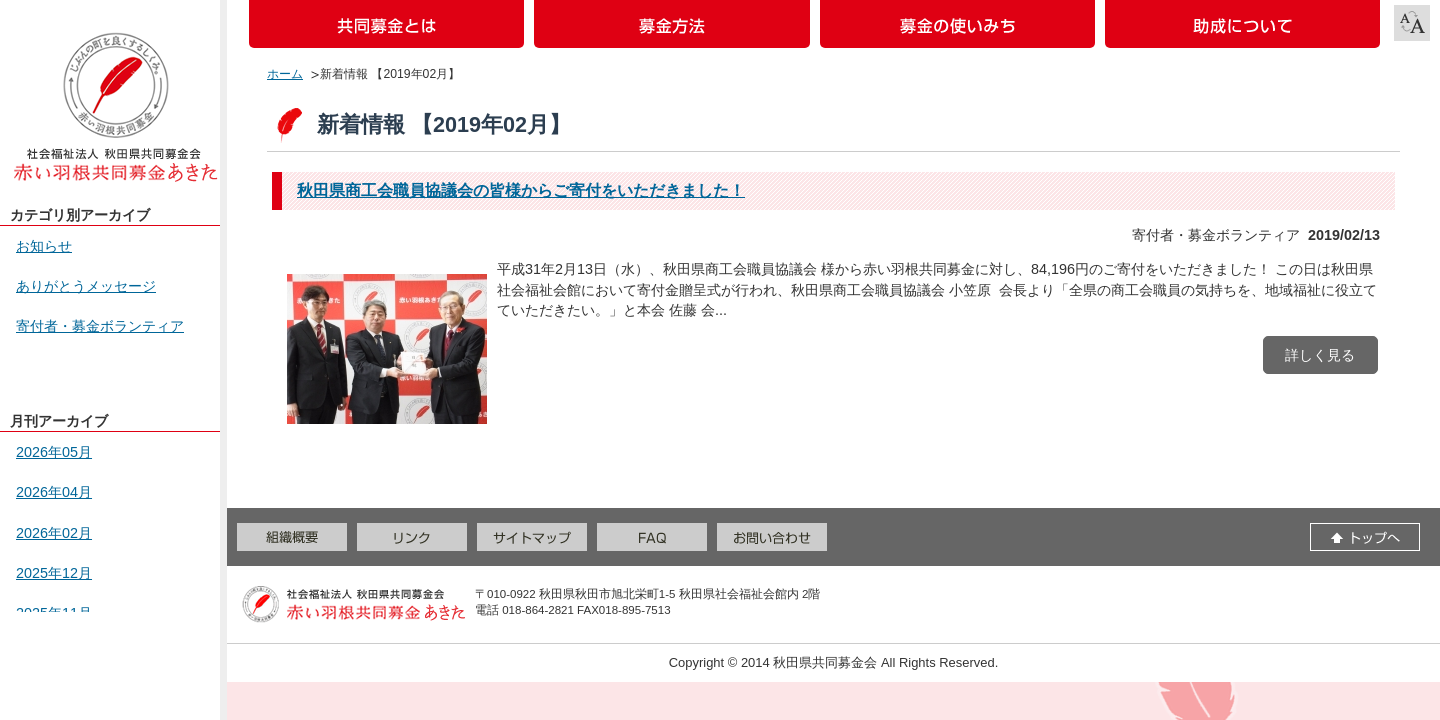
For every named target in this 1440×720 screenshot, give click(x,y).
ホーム (285, 74)
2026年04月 (54, 492)
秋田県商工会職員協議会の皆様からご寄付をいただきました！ (521, 190)
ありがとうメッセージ (86, 286)
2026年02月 (54, 533)
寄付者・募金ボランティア (100, 326)
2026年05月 (54, 452)
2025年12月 (54, 573)
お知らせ (44, 246)
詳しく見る (1320, 355)
